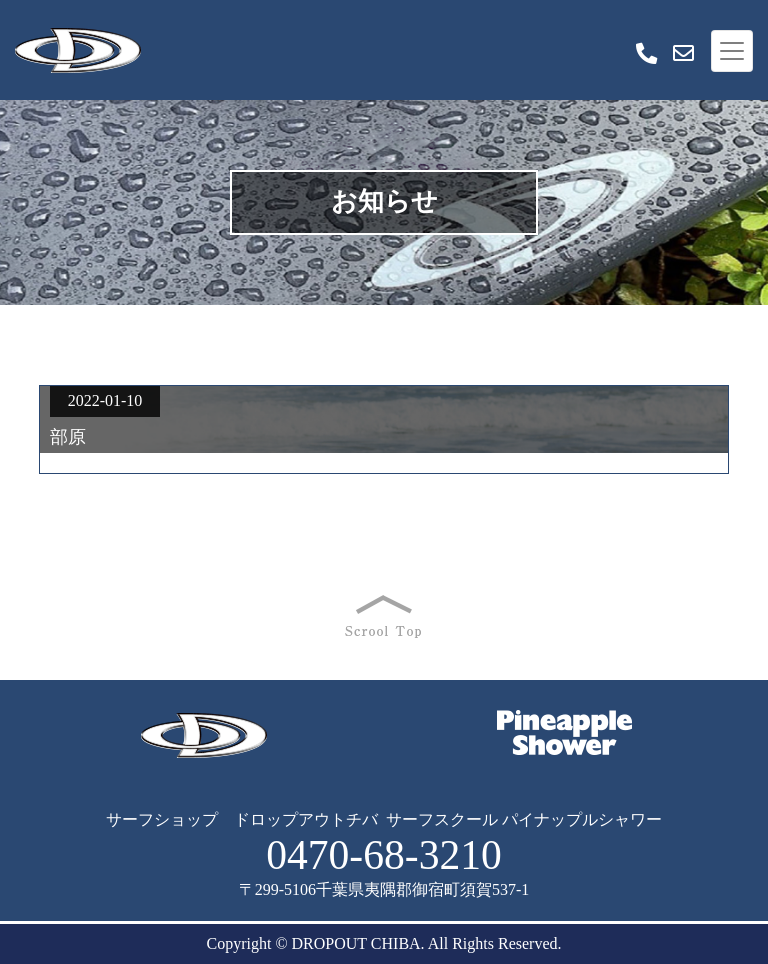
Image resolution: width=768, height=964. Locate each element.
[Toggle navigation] (732, 51)
